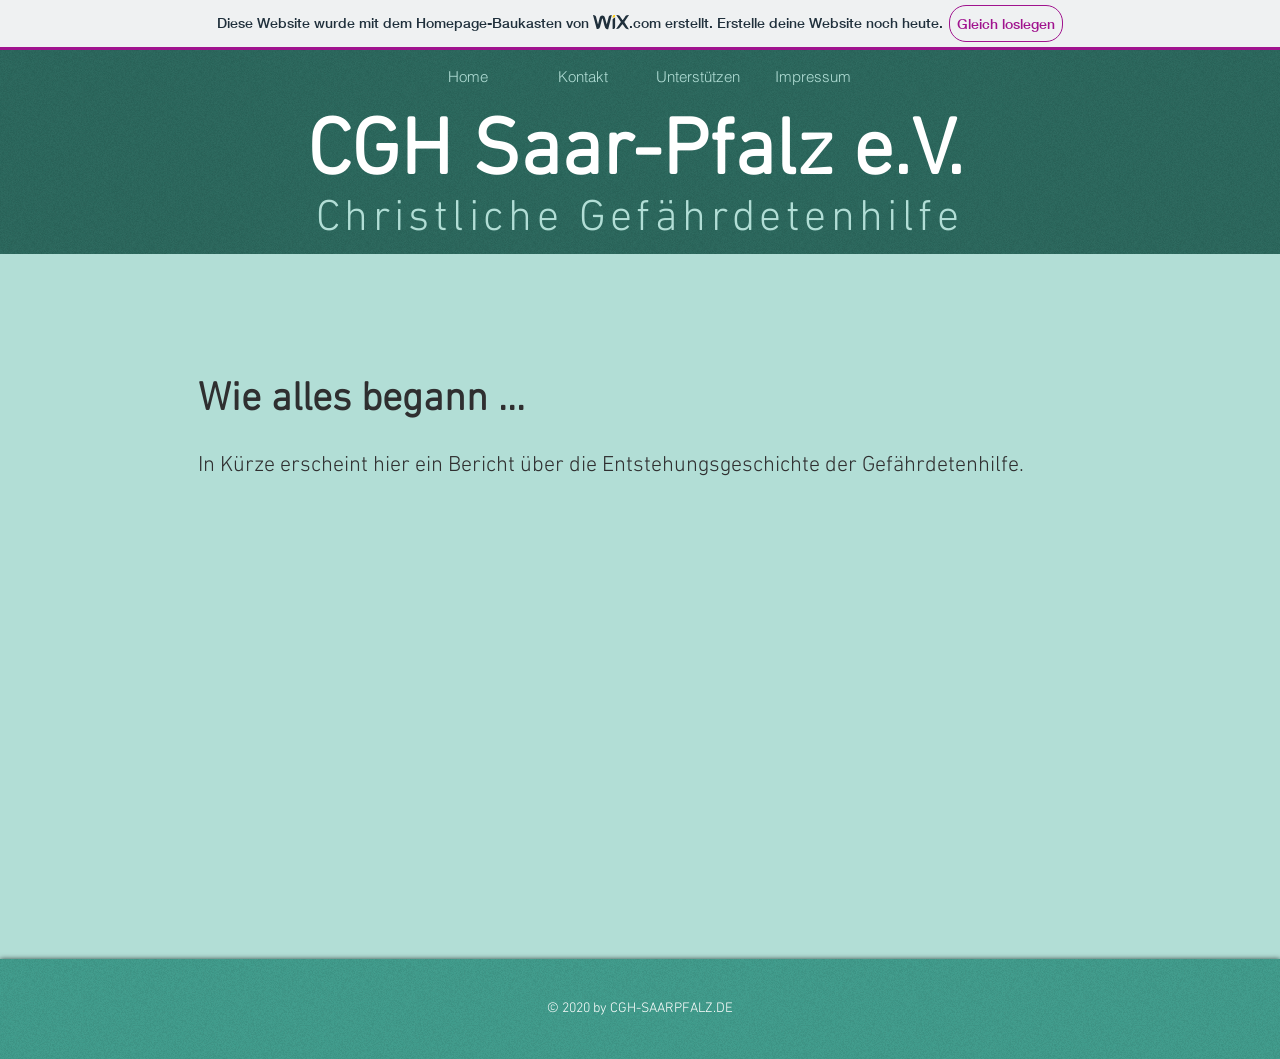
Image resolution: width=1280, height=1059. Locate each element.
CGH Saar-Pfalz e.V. (635, 154)
